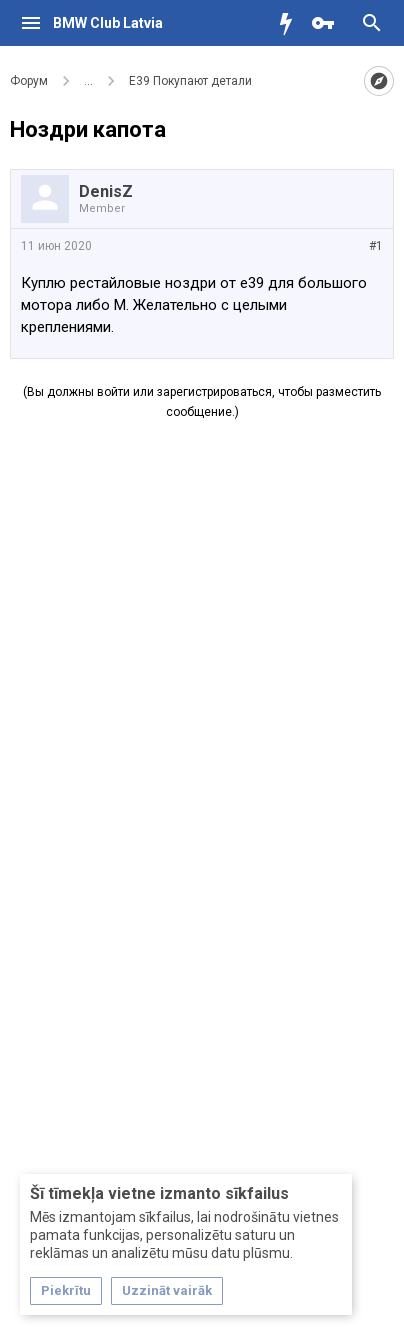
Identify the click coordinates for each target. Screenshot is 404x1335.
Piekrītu (66, 1290)
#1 (376, 246)
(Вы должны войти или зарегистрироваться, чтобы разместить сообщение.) (202, 402)
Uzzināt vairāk (167, 1290)
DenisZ (106, 191)
